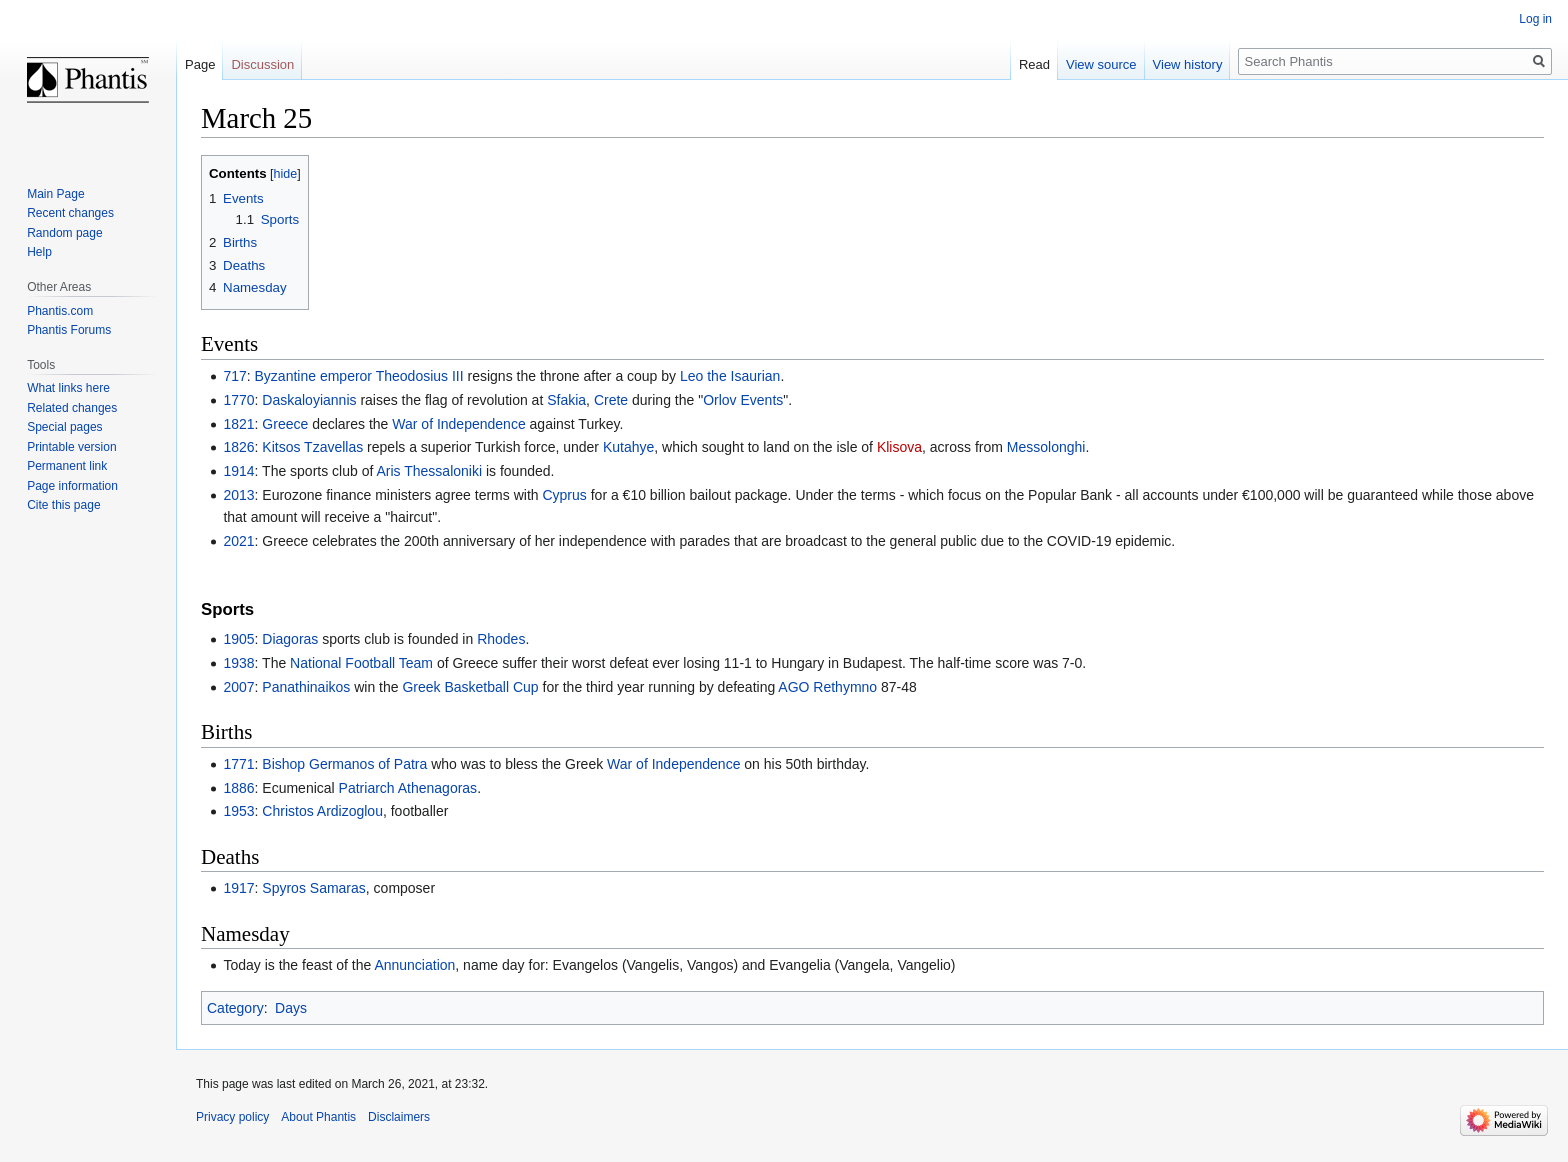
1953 (238, 811)
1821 (238, 424)
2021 (238, 541)
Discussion (262, 64)
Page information (72, 486)
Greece (285, 424)
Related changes (72, 408)
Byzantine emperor (314, 376)
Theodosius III (420, 376)
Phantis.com (60, 311)
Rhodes (501, 639)
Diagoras (290, 639)
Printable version (71, 447)
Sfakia (566, 400)
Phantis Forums (69, 330)
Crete (611, 400)
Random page (64, 233)
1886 (238, 788)
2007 (238, 687)
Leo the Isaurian (730, 376)
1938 (238, 663)
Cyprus (564, 495)
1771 (238, 764)
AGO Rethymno (827, 687)
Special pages (64, 427)
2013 (238, 495)
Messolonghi (1046, 447)
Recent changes (70, 213)
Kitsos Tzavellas (312, 447)
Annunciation (414, 965)
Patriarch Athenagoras (408, 788)
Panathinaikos (306, 687)
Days (291, 1008)
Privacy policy (232, 1117)
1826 (238, 447)
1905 (238, 639)
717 (234, 376)
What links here (68, 388)
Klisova (899, 447)
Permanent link (67, 466)
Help (39, 252)
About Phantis (318, 1117)
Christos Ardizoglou (322, 811)
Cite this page (63, 505)
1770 (238, 400)
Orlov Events (743, 400)
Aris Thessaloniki (429, 471)
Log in (1535, 19)
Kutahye (628, 447)
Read (1034, 64)
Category (235, 1008)
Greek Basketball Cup (470, 687)
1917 (238, 888)
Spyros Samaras (313, 888)
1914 (238, 471)
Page (200, 64)
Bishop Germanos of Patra (344, 764)
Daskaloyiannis (309, 400)
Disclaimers (399, 1117)
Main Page (55, 194)
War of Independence (458, 424)
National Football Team (361, 663)
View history (1188, 64)
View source (1101, 64)
